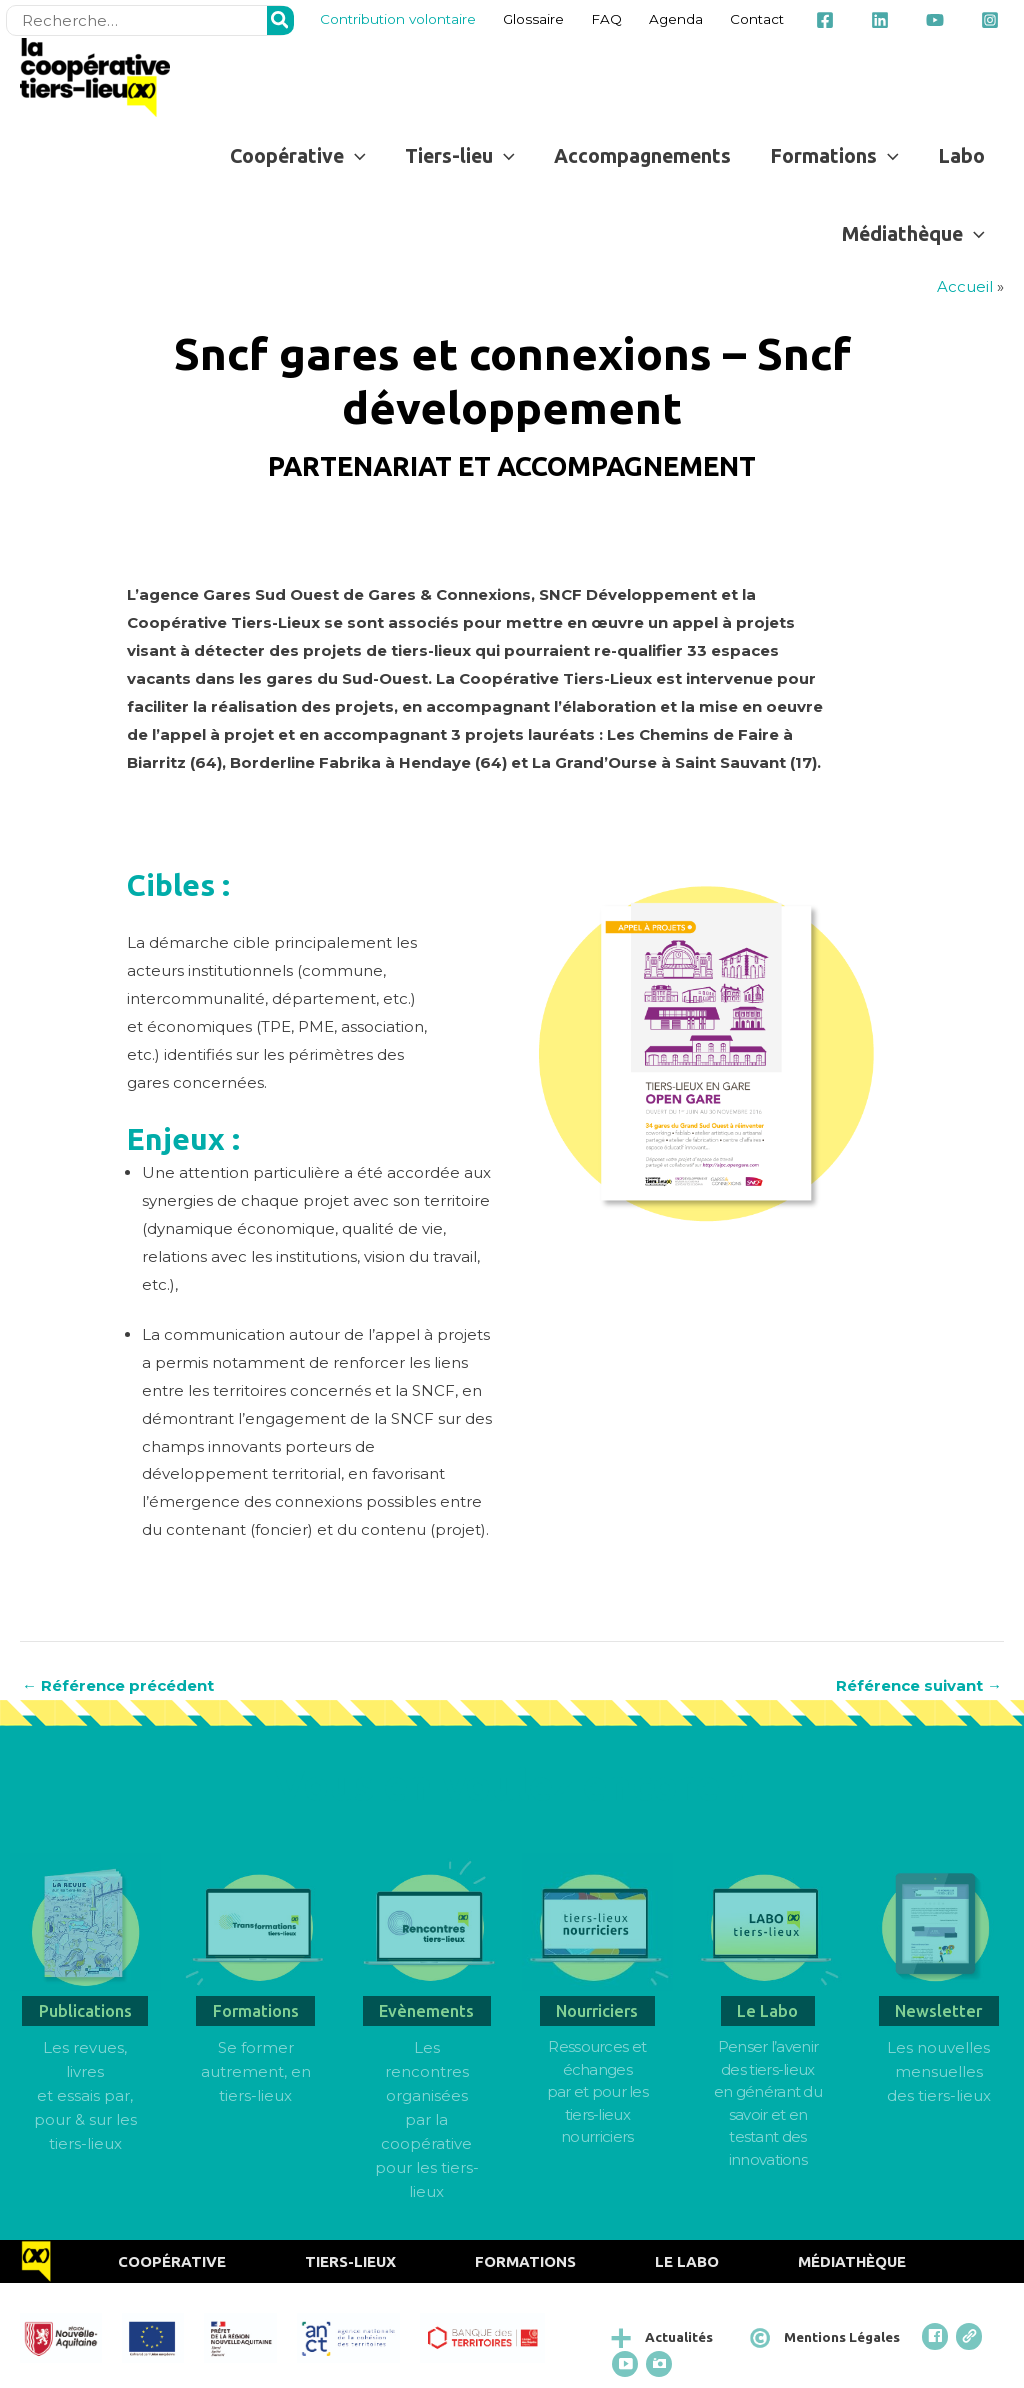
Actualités (679, 2337)
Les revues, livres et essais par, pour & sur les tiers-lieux (85, 2095)
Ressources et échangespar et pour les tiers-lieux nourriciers (598, 2091)
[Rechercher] (281, 20)
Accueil (965, 286)
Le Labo (687, 2261)
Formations (525, 2261)
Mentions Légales (842, 2337)
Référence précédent (118, 1685)
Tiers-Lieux (350, 2261)
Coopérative (172, 2261)
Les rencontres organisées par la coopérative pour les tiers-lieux (427, 2119)
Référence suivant (919, 1685)
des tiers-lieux (939, 2095)
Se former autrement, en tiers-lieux (256, 2071)
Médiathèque (852, 2261)
